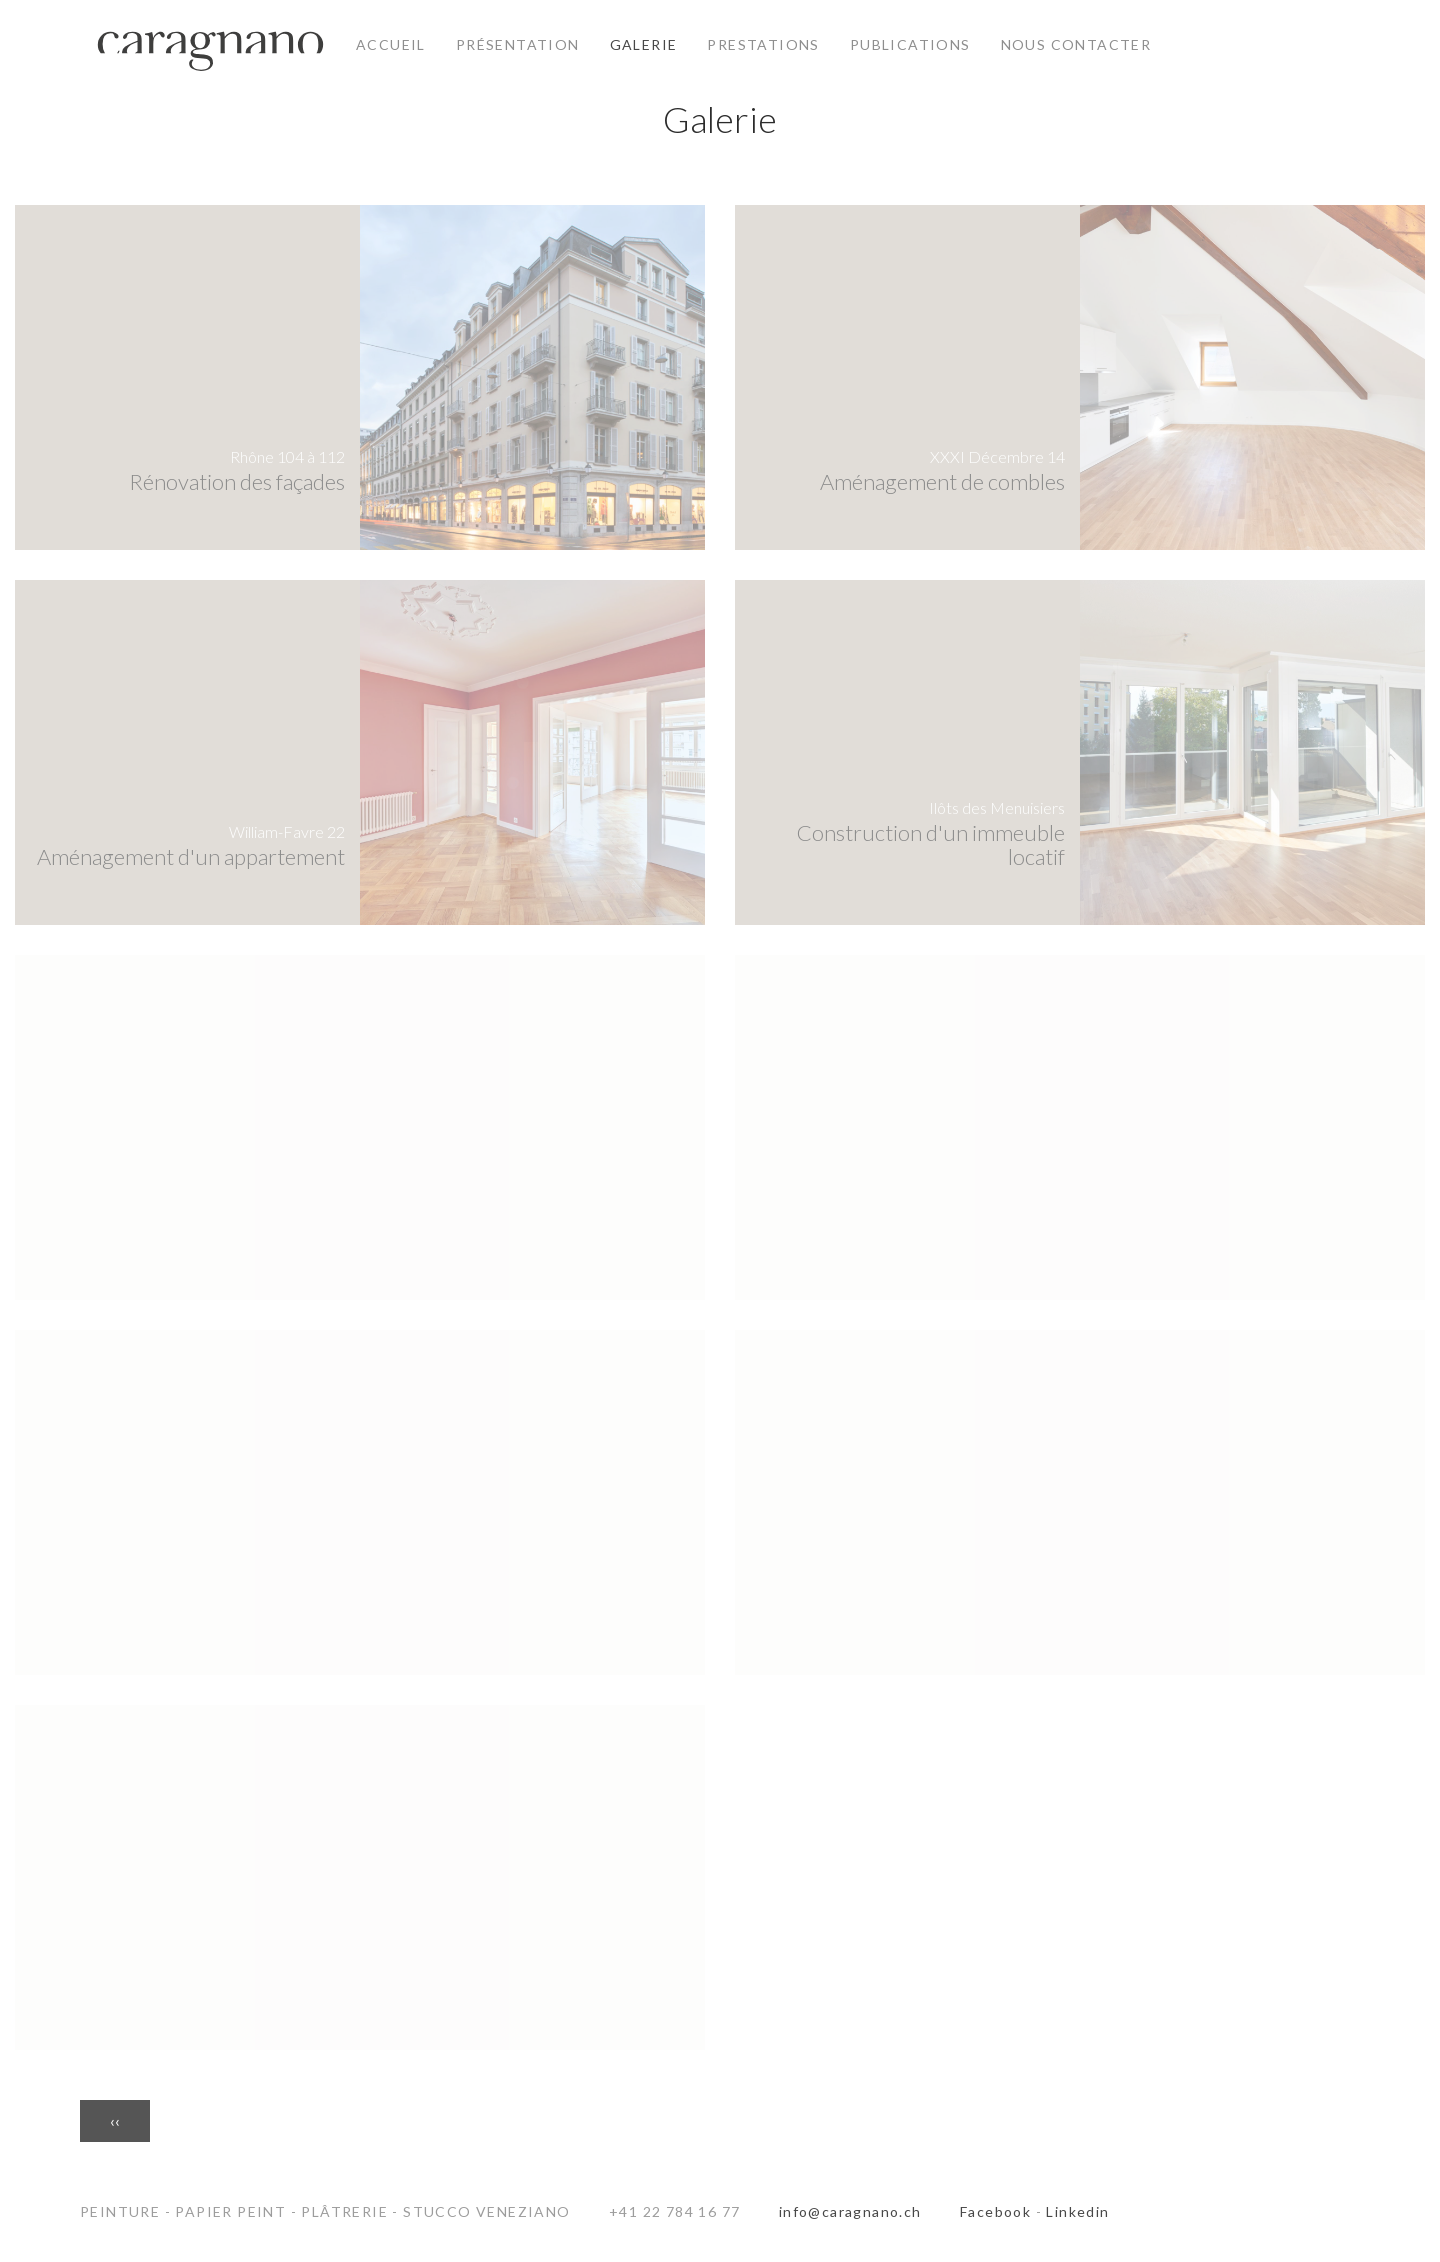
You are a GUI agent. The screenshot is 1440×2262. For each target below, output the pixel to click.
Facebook (995, 2211)
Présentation (518, 44)
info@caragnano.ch (850, 2211)
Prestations (763, 44)
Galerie (644, 44)
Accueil (391, 44)
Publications (910, 44)
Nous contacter (1076, 44)
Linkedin (1077, 2211)
